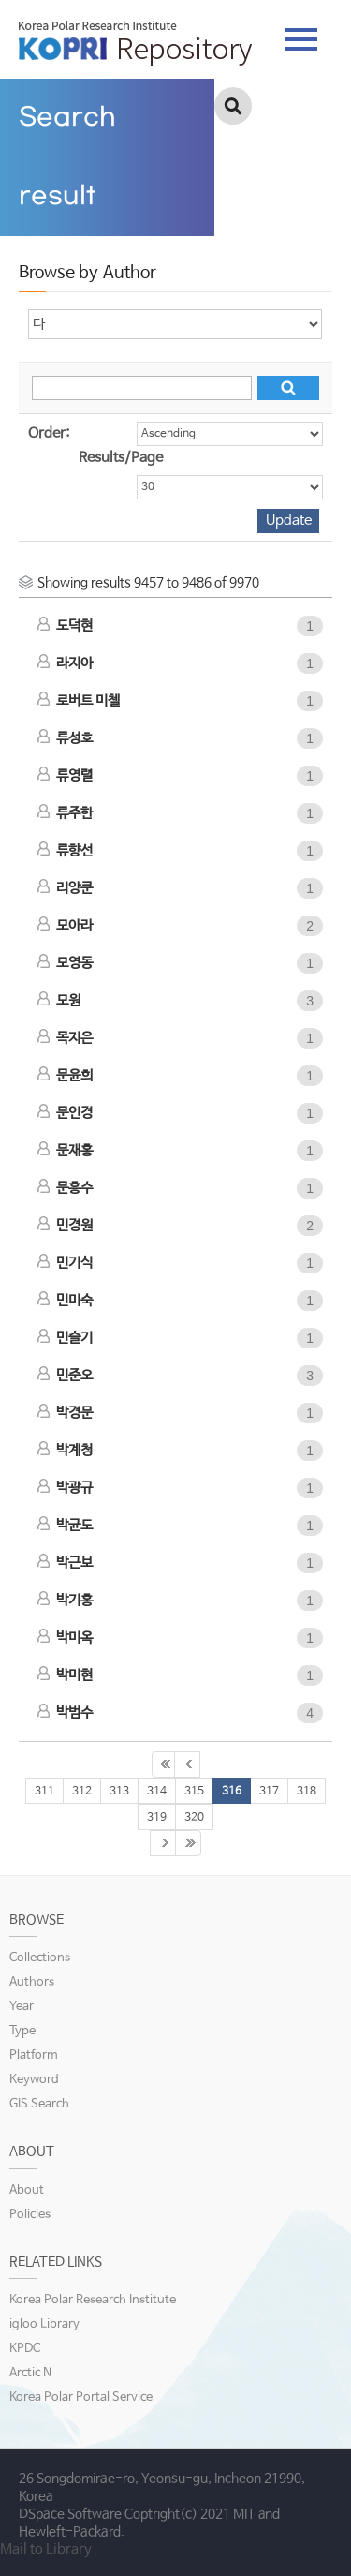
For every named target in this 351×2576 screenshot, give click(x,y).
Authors (31, 1982)
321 (163, 1843)
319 (157, 1817)
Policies (30, 2215)
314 (157, 1791)
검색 (233, 106)
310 (187, 1764)
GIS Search (39, 2104)
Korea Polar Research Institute (92, 2300)
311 (44, 1791)
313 (119, 1791)
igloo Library (44, 2324)
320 (194, 1817)
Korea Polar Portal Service (81, 2397)
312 (82, 1791)
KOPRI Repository (135, 43)
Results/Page (121, 458)
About (26, 2190)
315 (194, 1791)
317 (269, 1791)
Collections (39, 1958)
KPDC (24, 2349)
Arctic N (30, 2373)
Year (21, 2007)
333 (188, 1843)
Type (22, 2031)
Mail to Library (46, 2549)
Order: (48, 433)
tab (301, 39)
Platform (33, 2055)
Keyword (34, 2080)
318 (306, 1791)
